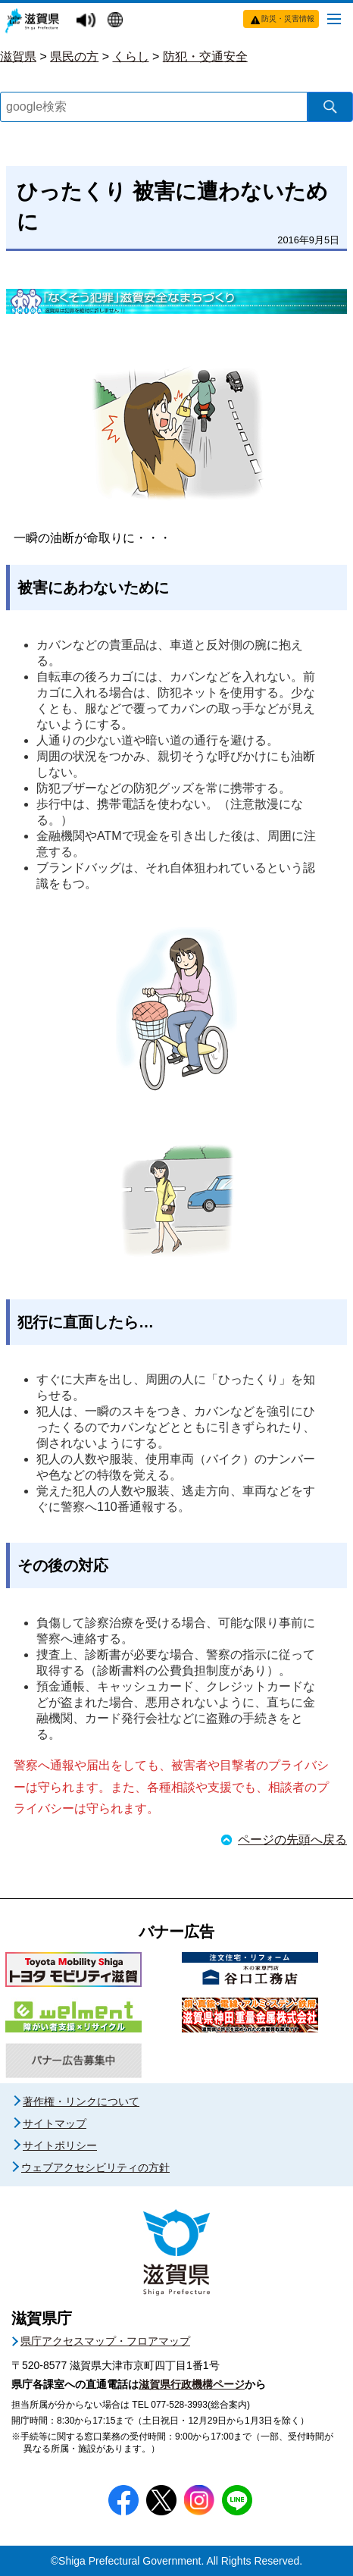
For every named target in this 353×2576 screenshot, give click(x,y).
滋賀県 (18, 56)
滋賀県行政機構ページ (192, 2384)
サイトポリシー (60, 2145)
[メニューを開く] (334, 18)
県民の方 (74, 56)
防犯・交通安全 (205, 56)
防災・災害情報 (287, 18)
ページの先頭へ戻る (292, 1839)
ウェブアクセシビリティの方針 (95, 2167)
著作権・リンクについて (81, 2101)
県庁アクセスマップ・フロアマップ (105, 2341)
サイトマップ (54, 2123)
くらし (131, 56)
